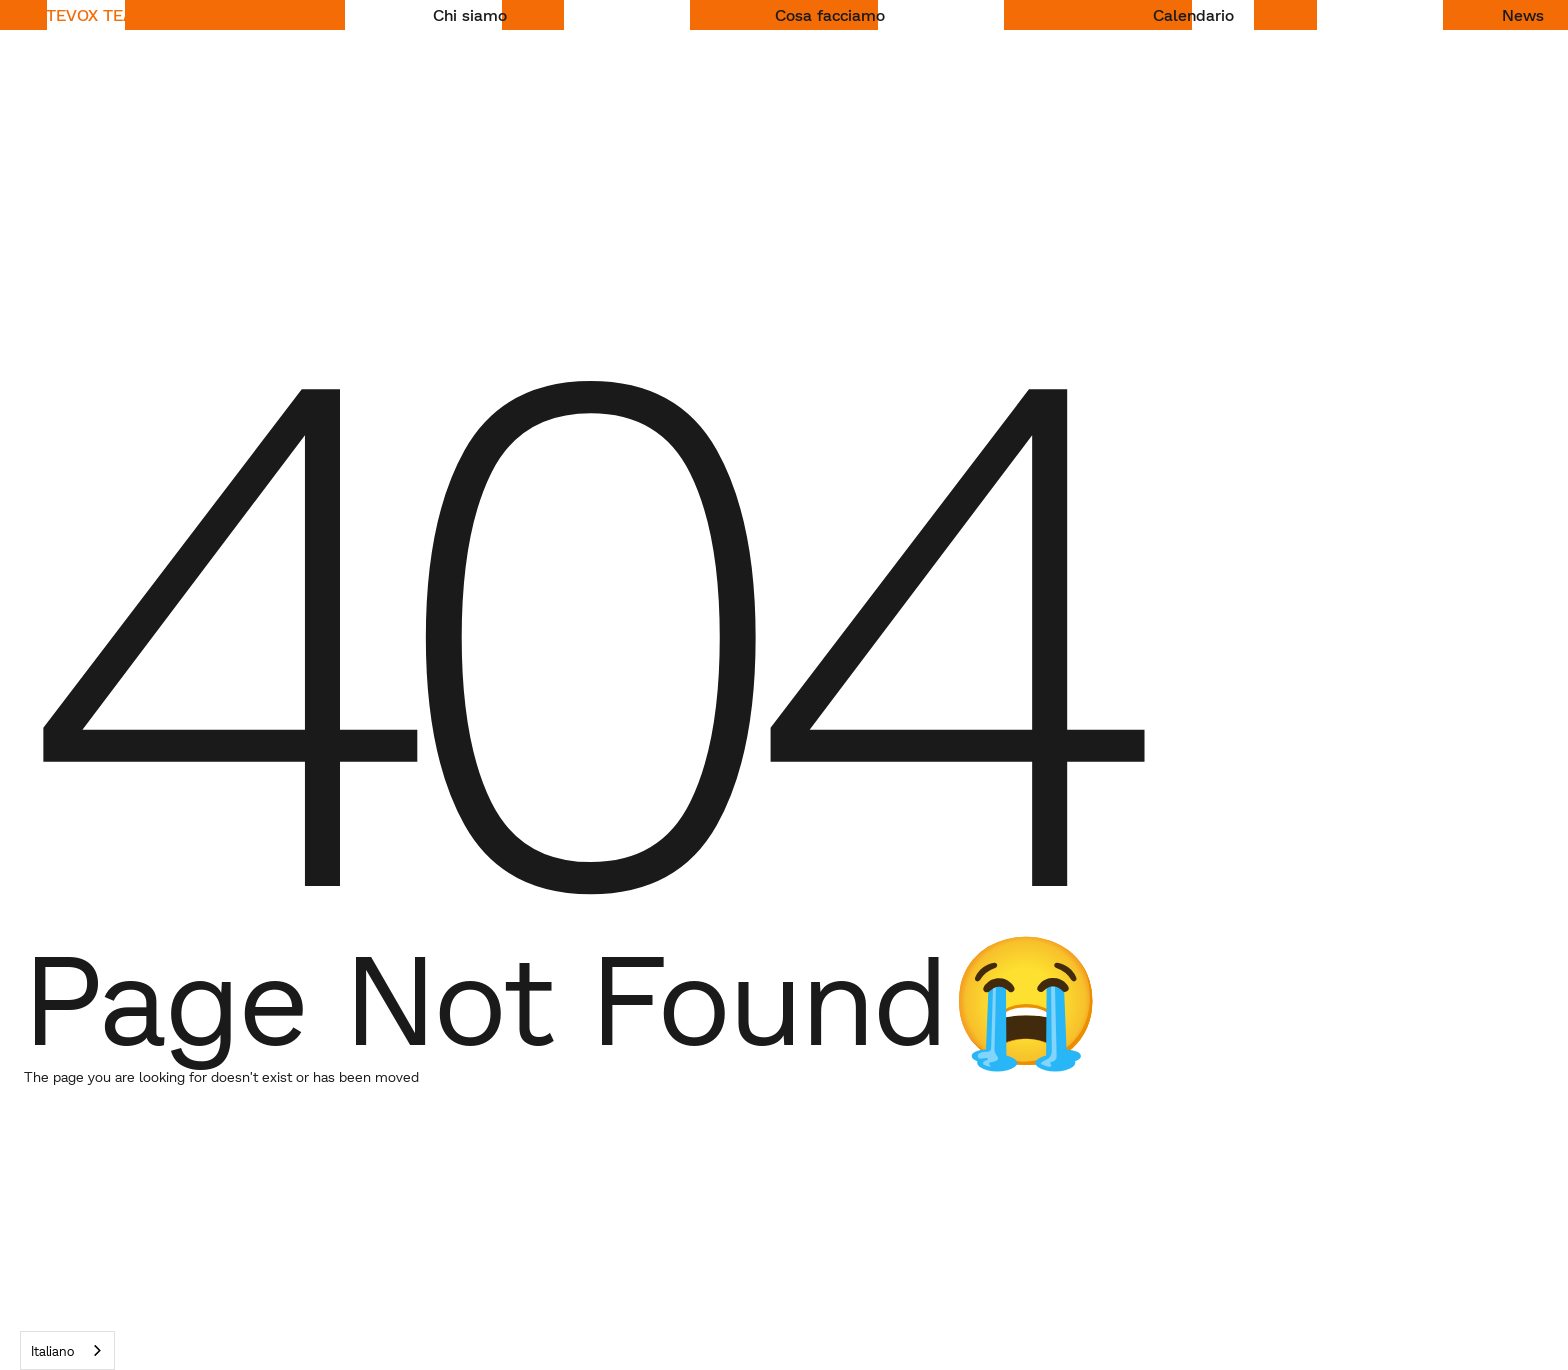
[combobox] (67, 1350)
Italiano (52, 1351)
